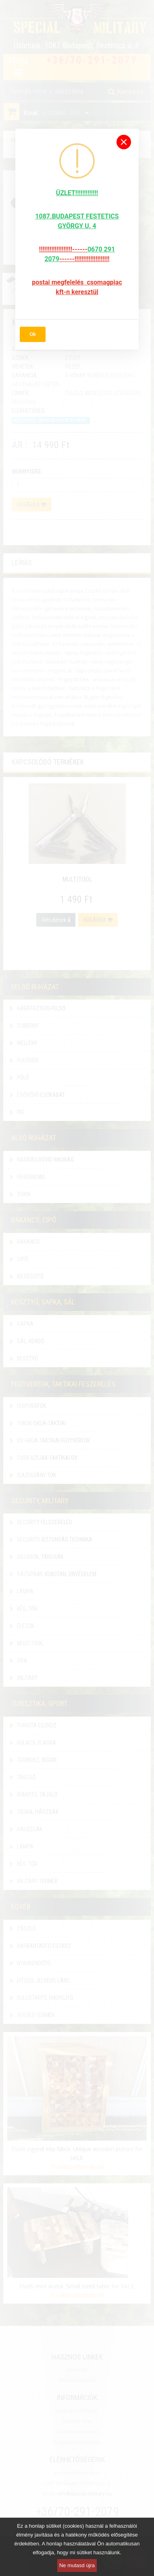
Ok (32, 334)
